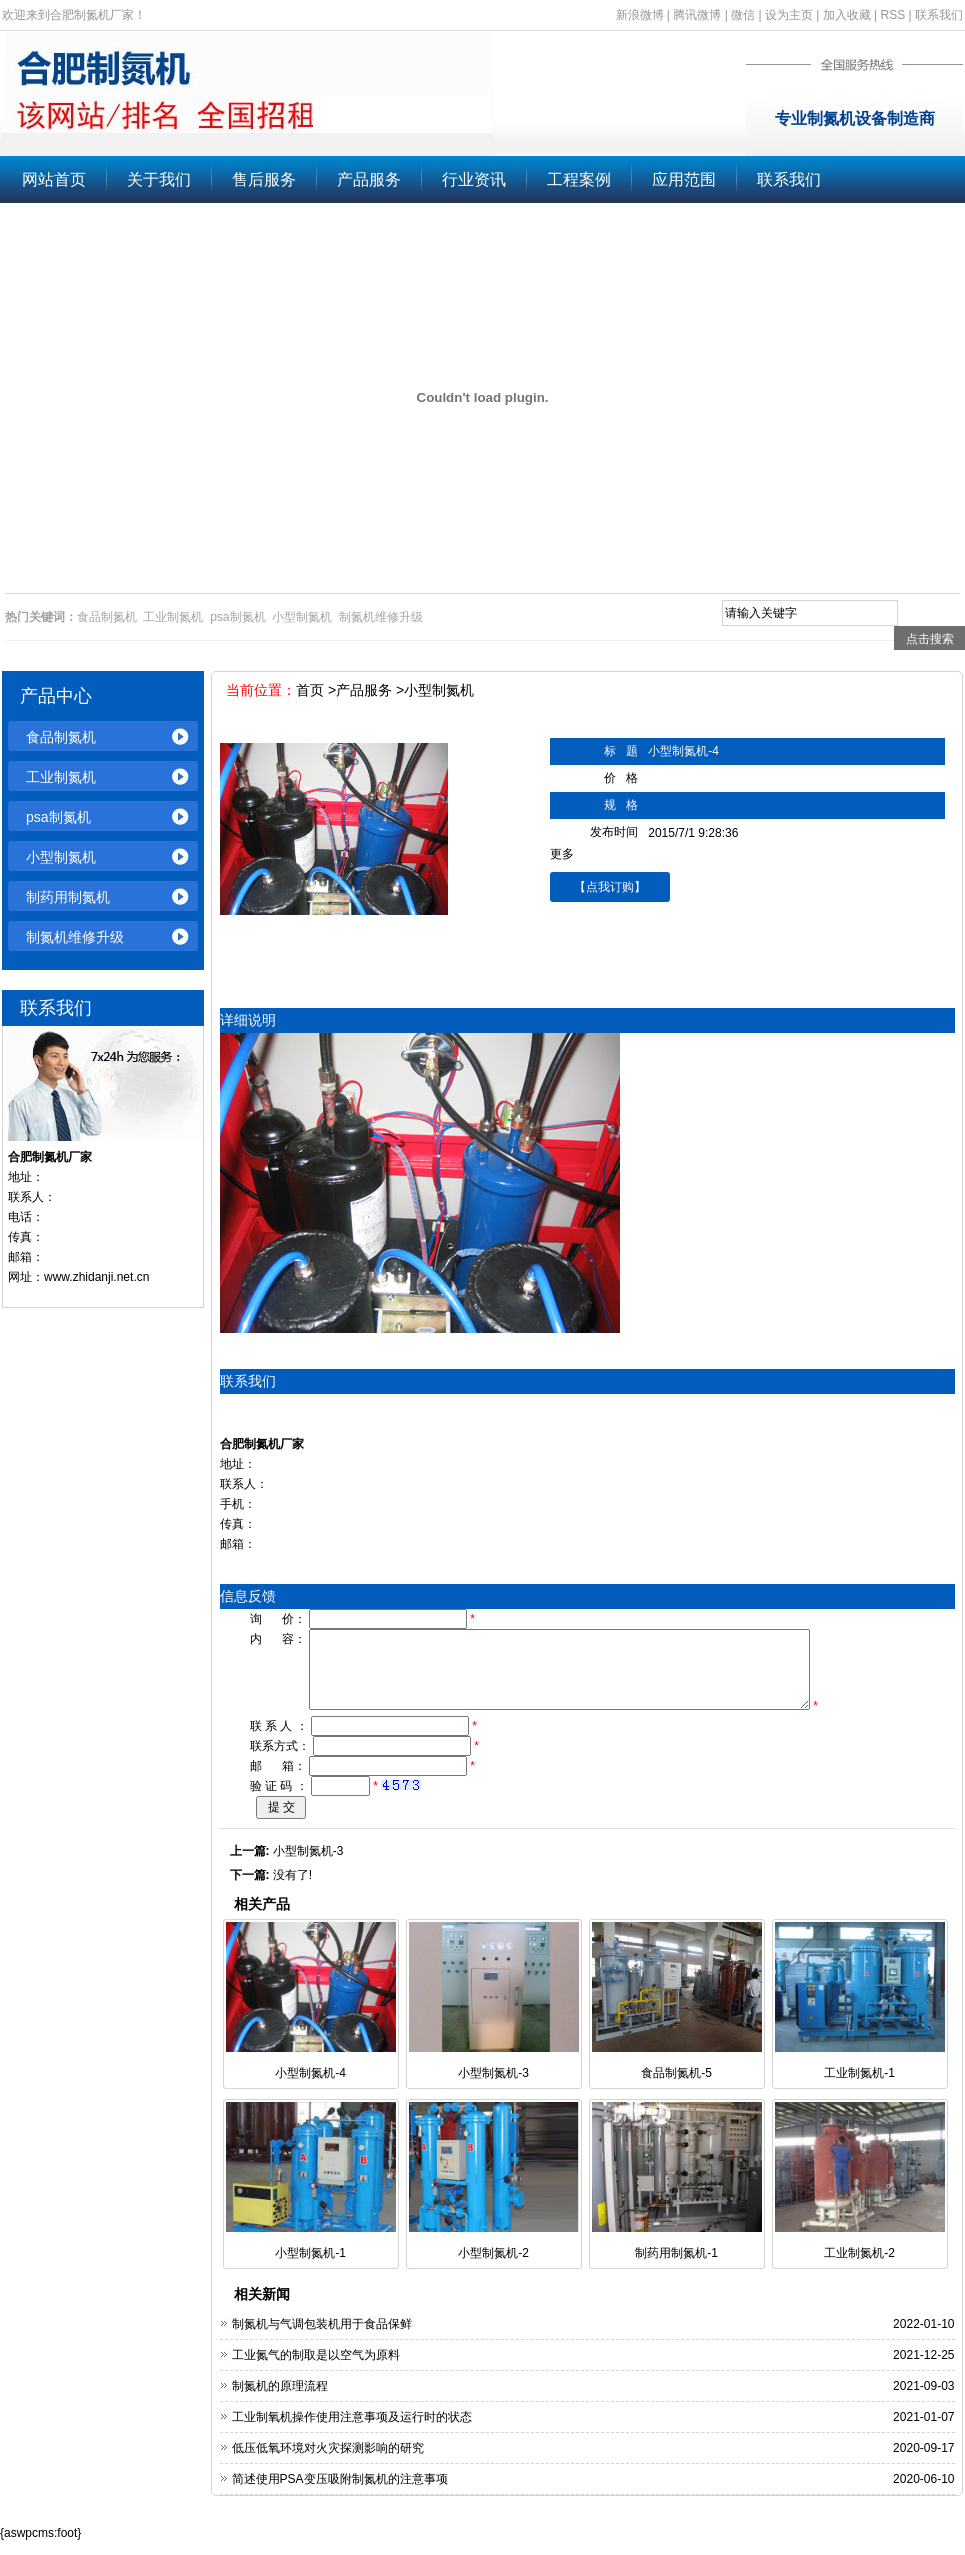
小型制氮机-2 (493, 2268)
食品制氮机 (61, 737)
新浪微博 (640, 15)
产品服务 (369, 179)
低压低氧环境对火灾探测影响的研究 (328, 2463)
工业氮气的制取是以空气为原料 (316, 2370)
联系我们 (939, 15)
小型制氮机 (61, 857)
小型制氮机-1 (310, 2268)
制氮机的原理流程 (280, 2401)
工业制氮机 (61, 777)
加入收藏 (847, 15)
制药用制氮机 (68, 897)
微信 (743, 15)
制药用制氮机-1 (676, 2268)
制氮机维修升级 (75, 937)
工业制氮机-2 (859, 2268)
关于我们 (159, 179)
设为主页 (789, 15)
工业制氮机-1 (859, 2088)
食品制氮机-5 (676, 2088)
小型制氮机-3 (308, 1866)
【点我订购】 (610, 887)
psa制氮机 (58, 817)
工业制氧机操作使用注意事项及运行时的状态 (352, 2432)
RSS (893, 15)
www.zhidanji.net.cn (96, 1277)
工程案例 (579, 179)
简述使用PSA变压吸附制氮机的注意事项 (340, 2494)
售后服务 (264, 179)
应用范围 (684, 179)
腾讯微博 (697, 15)
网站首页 (54, 179)
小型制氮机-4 (310, 2088)
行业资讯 (474, 179)
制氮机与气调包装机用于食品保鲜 (322, 2339)
